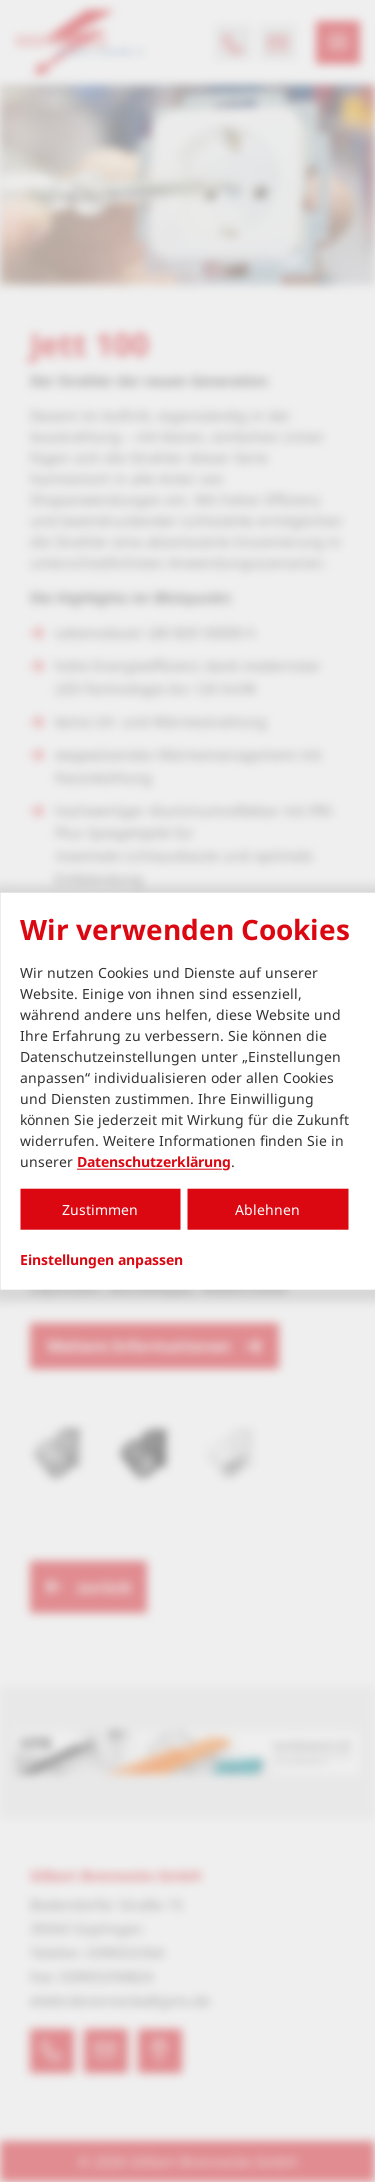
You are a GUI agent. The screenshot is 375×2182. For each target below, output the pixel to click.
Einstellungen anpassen (101, 1259)
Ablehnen (267, 1208)
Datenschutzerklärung (154, 1160)
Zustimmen (100, 1208)
